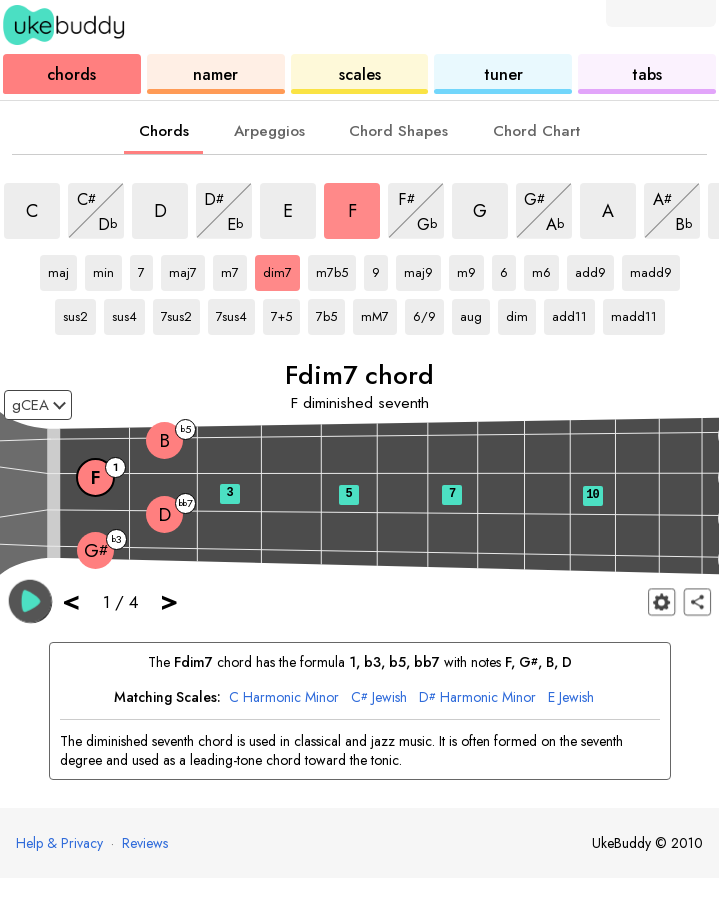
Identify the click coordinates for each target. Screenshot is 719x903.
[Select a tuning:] (38, 405)
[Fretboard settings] (661, 601)
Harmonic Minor (284, 697)
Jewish (379, 697)
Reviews (145, 843)
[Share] (697, 601)
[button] (30, 600)
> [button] (169, 600)
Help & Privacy (59, 843)
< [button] (71, 600)
